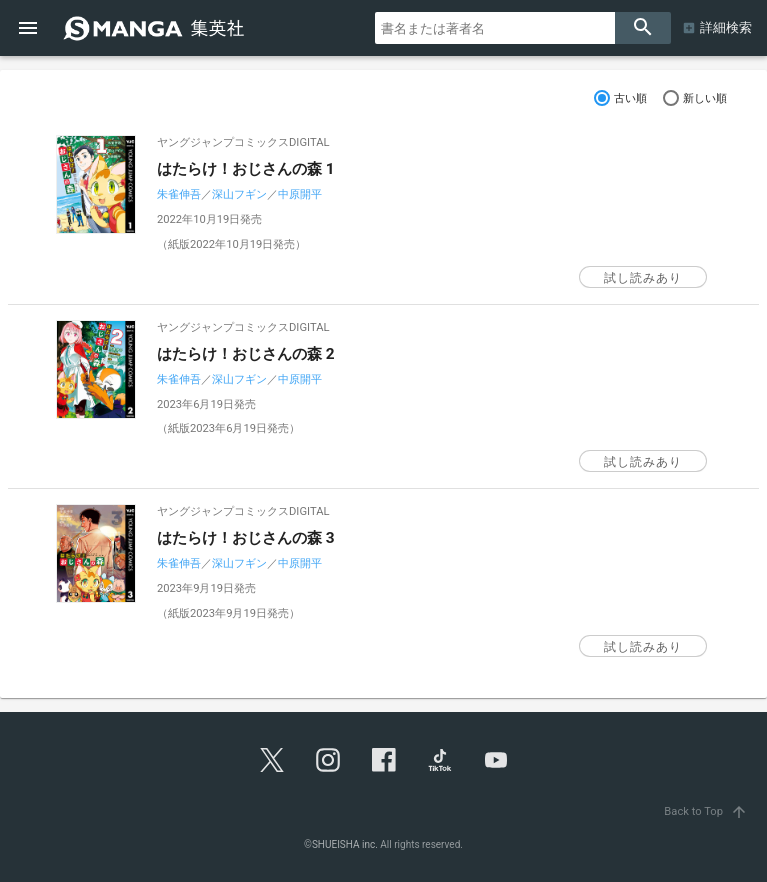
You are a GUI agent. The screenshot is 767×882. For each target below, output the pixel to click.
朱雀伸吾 (179, 194)
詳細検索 (726, 27)
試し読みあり (643, 278)
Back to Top (707, 811)
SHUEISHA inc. (345, 844)
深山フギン (239, 194)
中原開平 (300, 194)
